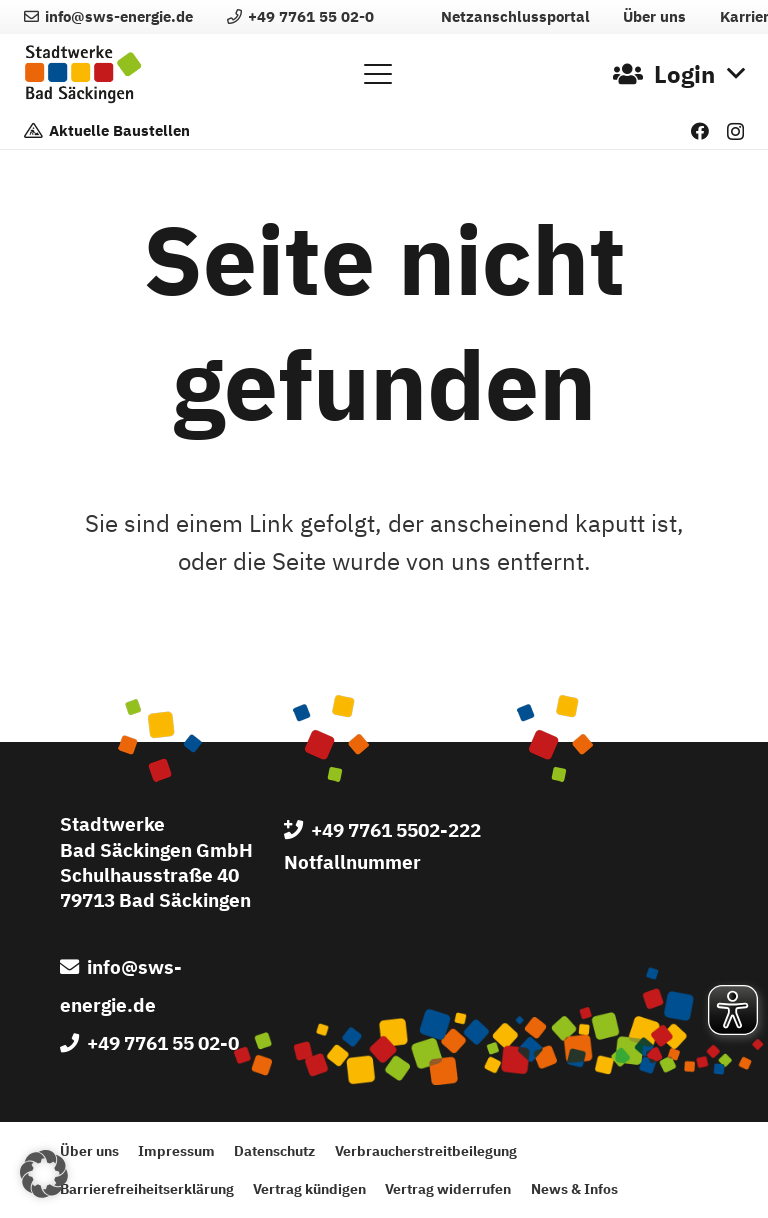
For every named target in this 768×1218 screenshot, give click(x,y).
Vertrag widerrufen (448, 1188)
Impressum (176, 1150)
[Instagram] (735, 132)
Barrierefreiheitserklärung (147, 1188)
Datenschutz (274, 1150)
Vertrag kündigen (309, 1188)
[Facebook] (700, 131)
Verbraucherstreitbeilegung (426, 1150)
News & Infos (574, 1188)
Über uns (89, 1150)
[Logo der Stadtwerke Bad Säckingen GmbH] (83, 74)
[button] (378, 74)
